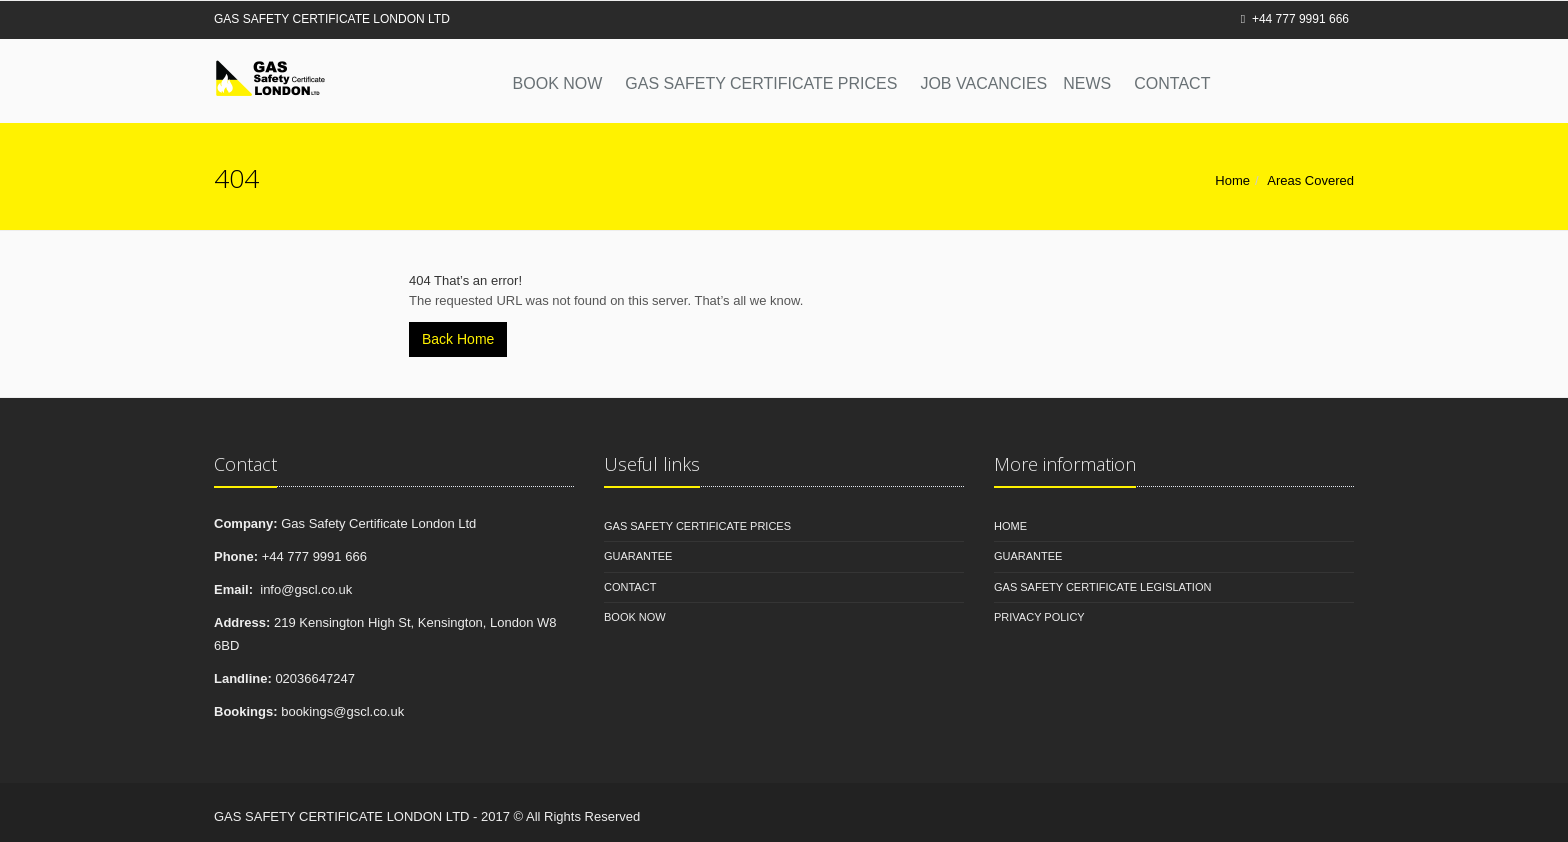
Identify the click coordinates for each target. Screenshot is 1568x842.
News (1087, 83)
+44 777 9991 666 (1295, 19)
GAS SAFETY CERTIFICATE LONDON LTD (332, 19)
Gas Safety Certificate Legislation (1102, 587)
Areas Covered (1310, 180)
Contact (1172, 83)
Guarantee (638, 556)
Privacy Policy (1039, 617)
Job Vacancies (983, 83)
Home (1232, 180)
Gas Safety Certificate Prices (761, 83)
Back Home (458, 339)
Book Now (558, 83)
